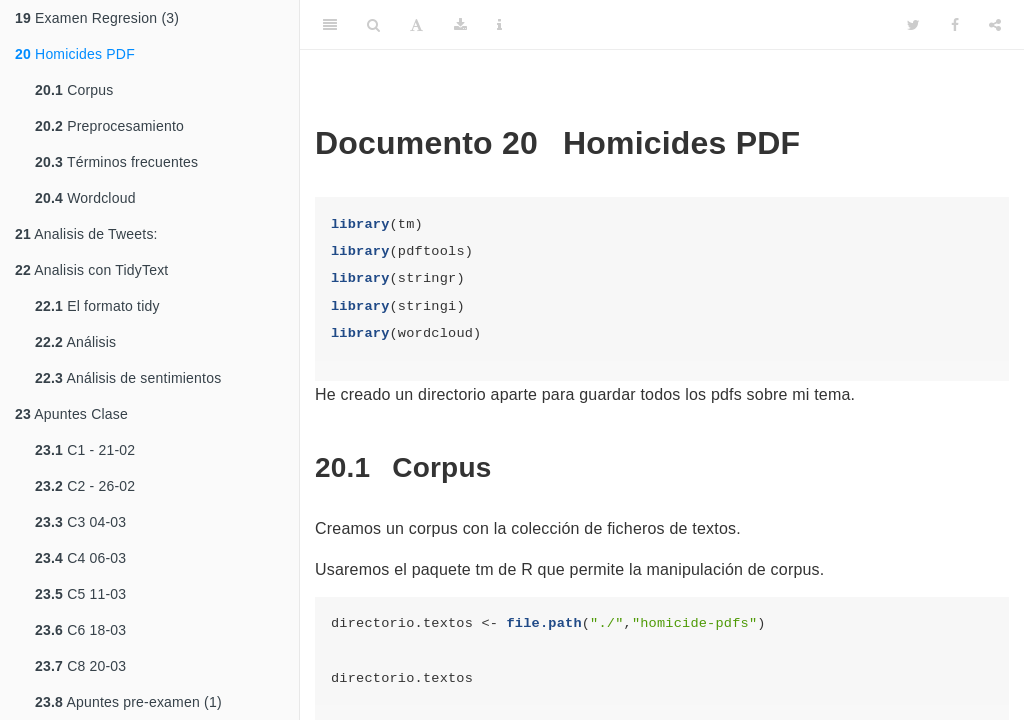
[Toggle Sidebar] (330, 25)
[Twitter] (913, 25)
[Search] (373, 25)
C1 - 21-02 (85, 450)
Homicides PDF (75, 54)
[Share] (995, 25)
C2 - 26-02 (85, 486)
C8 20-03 (80, 666)
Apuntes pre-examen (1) (128, 702)
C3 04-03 (80, 522)
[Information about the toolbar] (499, 25)
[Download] (460, 25)
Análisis (75, 342)
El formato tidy (97, 306)
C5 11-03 (80, 594)
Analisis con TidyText (91, 270)
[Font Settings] (416, 25)
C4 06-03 (80, 558)
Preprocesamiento (109, 126)
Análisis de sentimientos (128, 378)
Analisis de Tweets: (86, 234)
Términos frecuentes (116, 162)
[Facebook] (955, 25)
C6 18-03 (80, 630)
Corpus (74, 90)
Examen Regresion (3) (97, 18)
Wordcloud (85, 198)
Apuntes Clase (71, 414)
